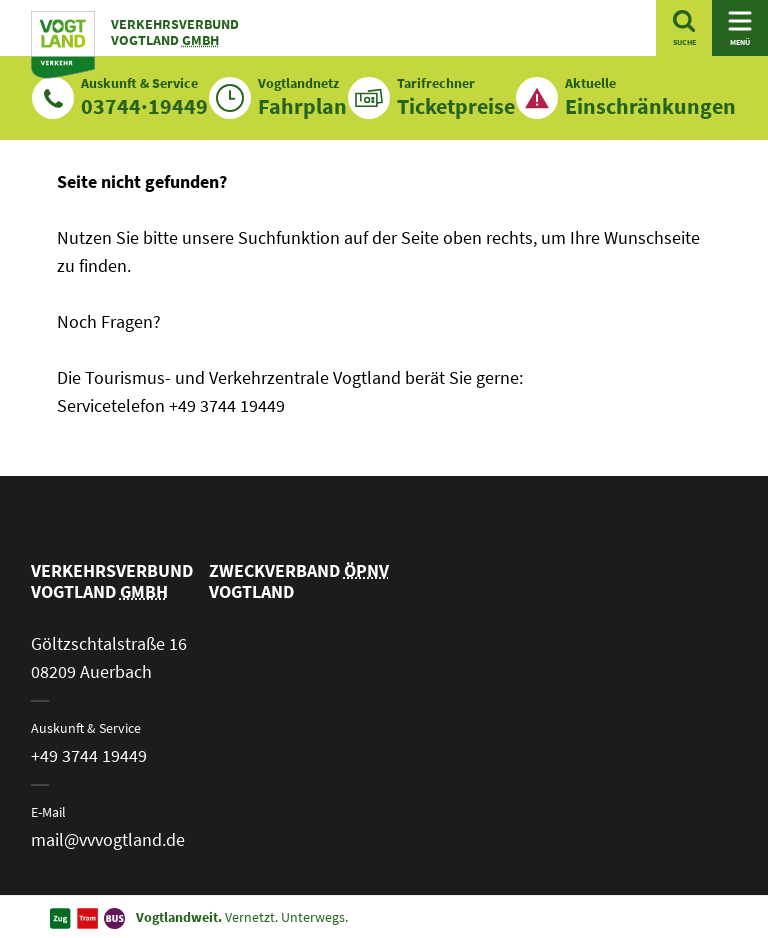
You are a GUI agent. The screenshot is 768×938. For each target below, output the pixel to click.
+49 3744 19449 (89, 755)
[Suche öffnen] (684, 28)
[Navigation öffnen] (740, 28)
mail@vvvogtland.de (108, 839)
